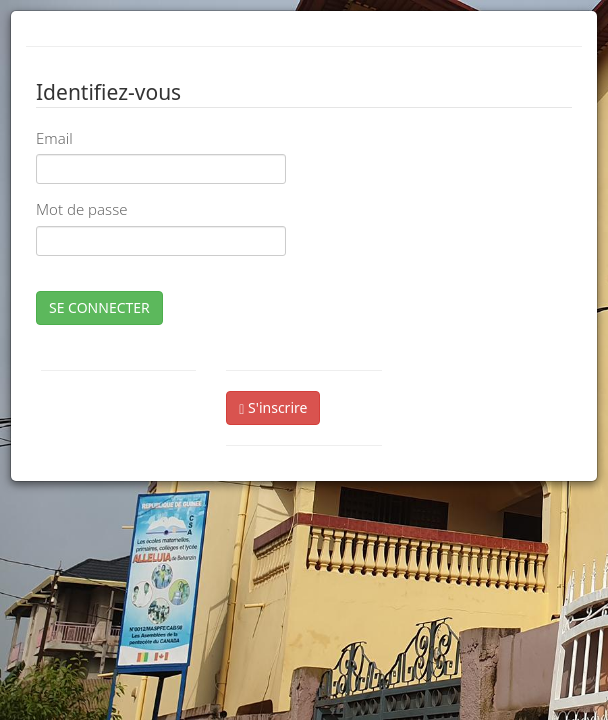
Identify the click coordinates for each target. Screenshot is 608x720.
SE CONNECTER (99, 307)
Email (54, 138)
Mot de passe (81, 209)
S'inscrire (273, 407)
